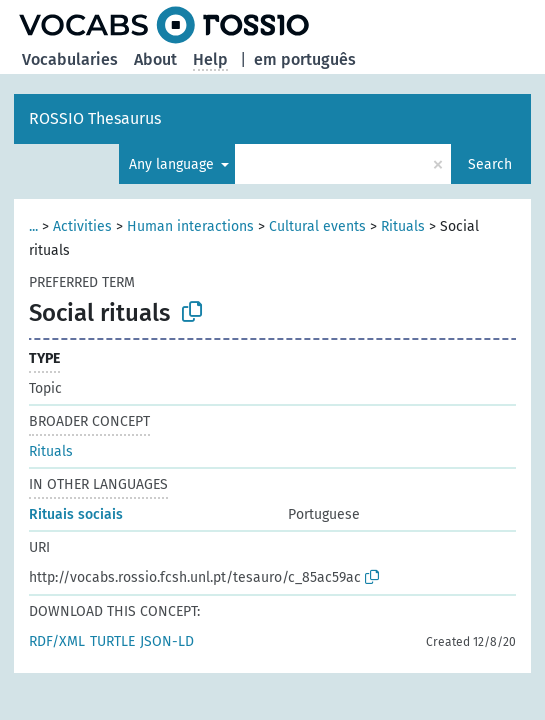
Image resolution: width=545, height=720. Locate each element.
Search (490, 164)
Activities (82, 226)
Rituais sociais (76, 514)
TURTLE (112, 641)
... (33, 226)
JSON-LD (167, 641)
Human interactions (190, 226)
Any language (173, 164)
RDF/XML (57, 641)
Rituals (403, 226)
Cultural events (317, 226)
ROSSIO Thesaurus (95, 118)
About (155, 59)
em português (305, 59)
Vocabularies (70, 59)
